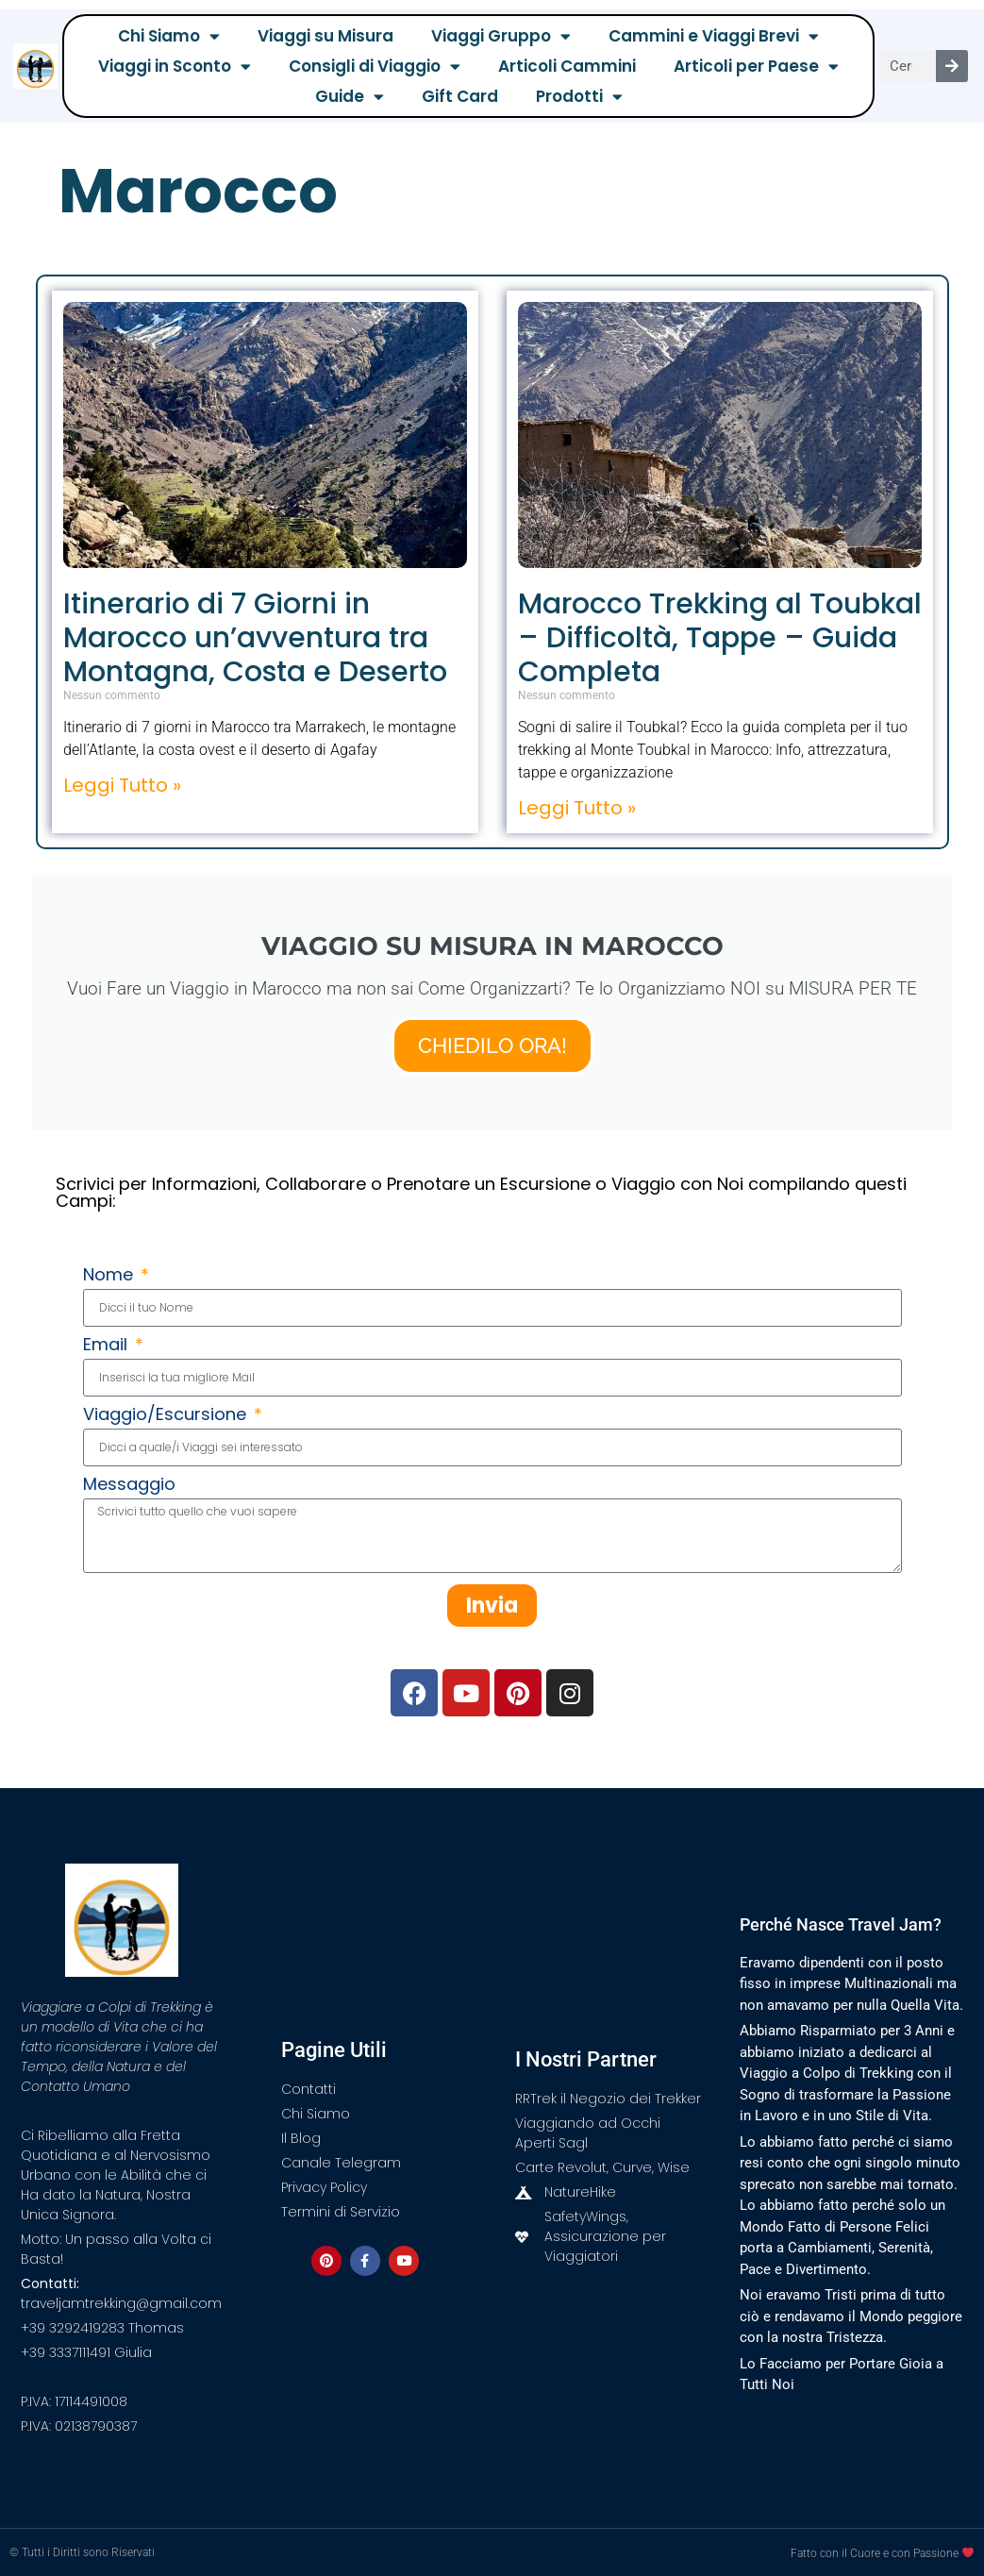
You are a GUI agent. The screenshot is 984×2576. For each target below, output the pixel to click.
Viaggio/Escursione (167, 1416)
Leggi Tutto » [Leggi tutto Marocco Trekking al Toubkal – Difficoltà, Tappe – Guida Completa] (577, 808)
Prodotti (579, 96)
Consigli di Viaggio (374, 66)
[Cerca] (952, 66)
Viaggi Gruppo (501, 36)
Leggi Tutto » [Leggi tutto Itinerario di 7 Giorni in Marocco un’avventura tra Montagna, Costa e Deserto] (122, 785)
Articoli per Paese (756, 66)
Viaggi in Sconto (174, 66)
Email (107, 1346)
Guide (349, 96)
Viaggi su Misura (325, 36)
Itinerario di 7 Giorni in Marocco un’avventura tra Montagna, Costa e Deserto (255, 638)
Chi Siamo (169, 36)
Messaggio (129, 1486)
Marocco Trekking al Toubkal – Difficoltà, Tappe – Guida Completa (720, 638)
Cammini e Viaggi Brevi (714, 36)
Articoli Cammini (567, 66)
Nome (110, 1276)
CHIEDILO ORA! (492, 1045)
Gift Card (460, 96)
